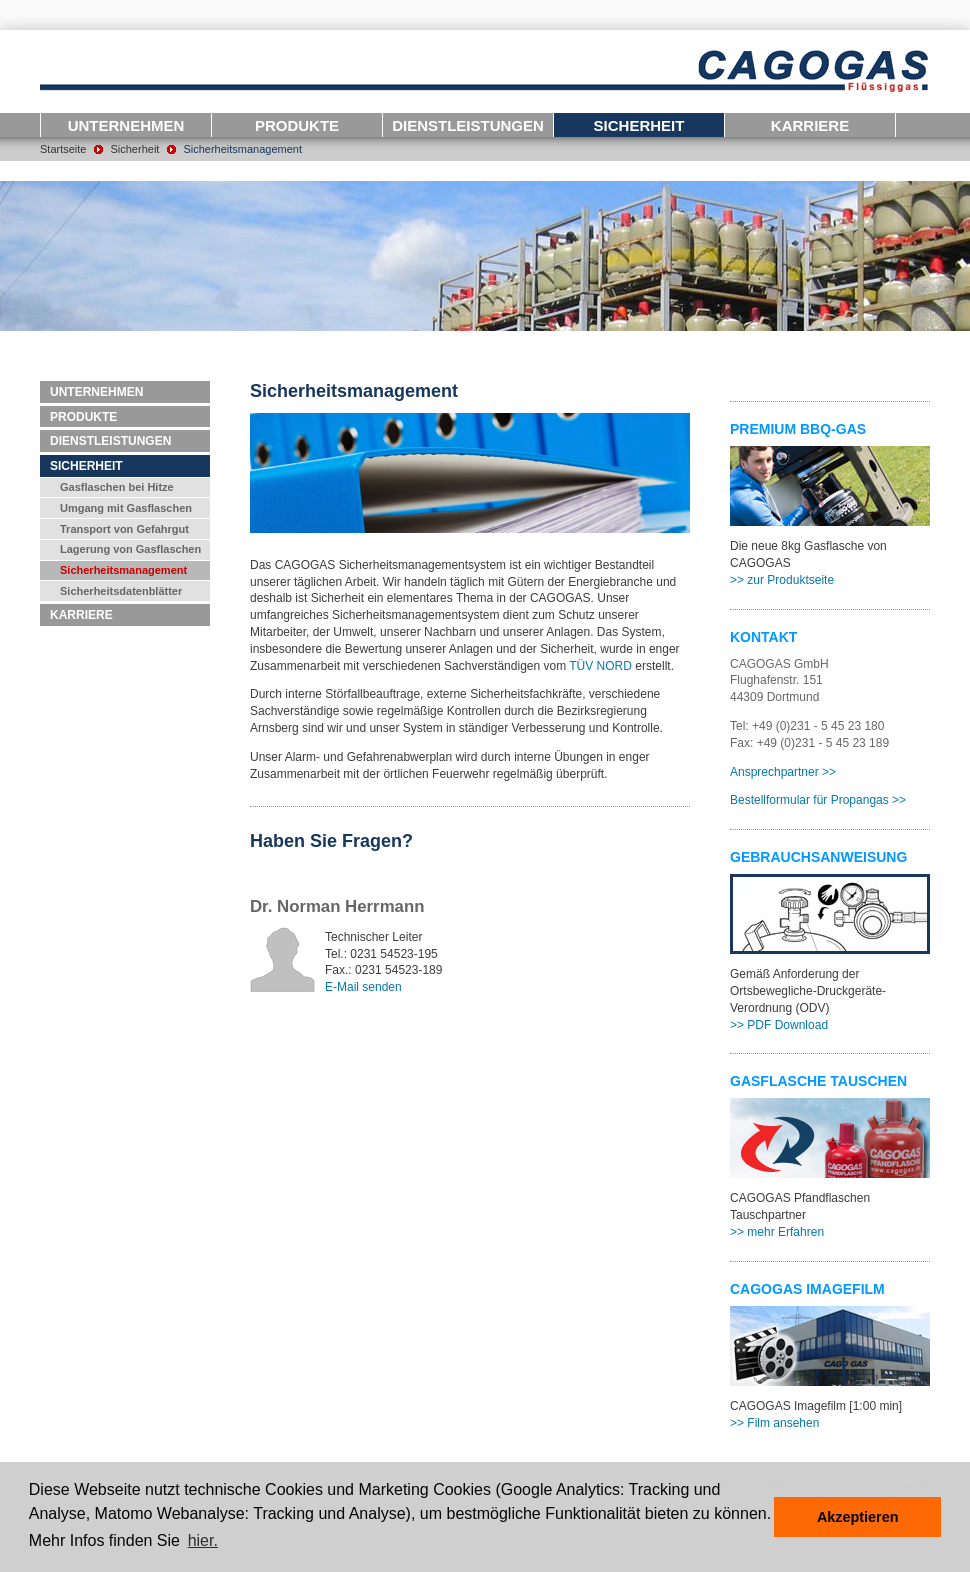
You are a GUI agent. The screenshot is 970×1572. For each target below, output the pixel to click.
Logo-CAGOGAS (485, 71)
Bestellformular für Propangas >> (818, 800)
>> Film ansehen (774, 1423)
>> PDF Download (779, 1025)
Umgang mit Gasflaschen (126, 508)
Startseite (63, 149)
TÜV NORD (600, 666)
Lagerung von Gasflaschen (130, 549)
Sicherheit (639, 125)
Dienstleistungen (468, 125)
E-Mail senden (363, 987)
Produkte (297, 125)
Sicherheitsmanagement (242, 149)
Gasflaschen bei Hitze (117, 487)
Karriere (810, 125)
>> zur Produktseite (782, 580)
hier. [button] (203, 1540)
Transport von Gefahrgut (124, 529)
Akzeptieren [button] (858, 1517)
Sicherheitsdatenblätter (121, 591)
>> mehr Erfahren (777, 1232)
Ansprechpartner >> (783, 772)
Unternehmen (126, 125)
